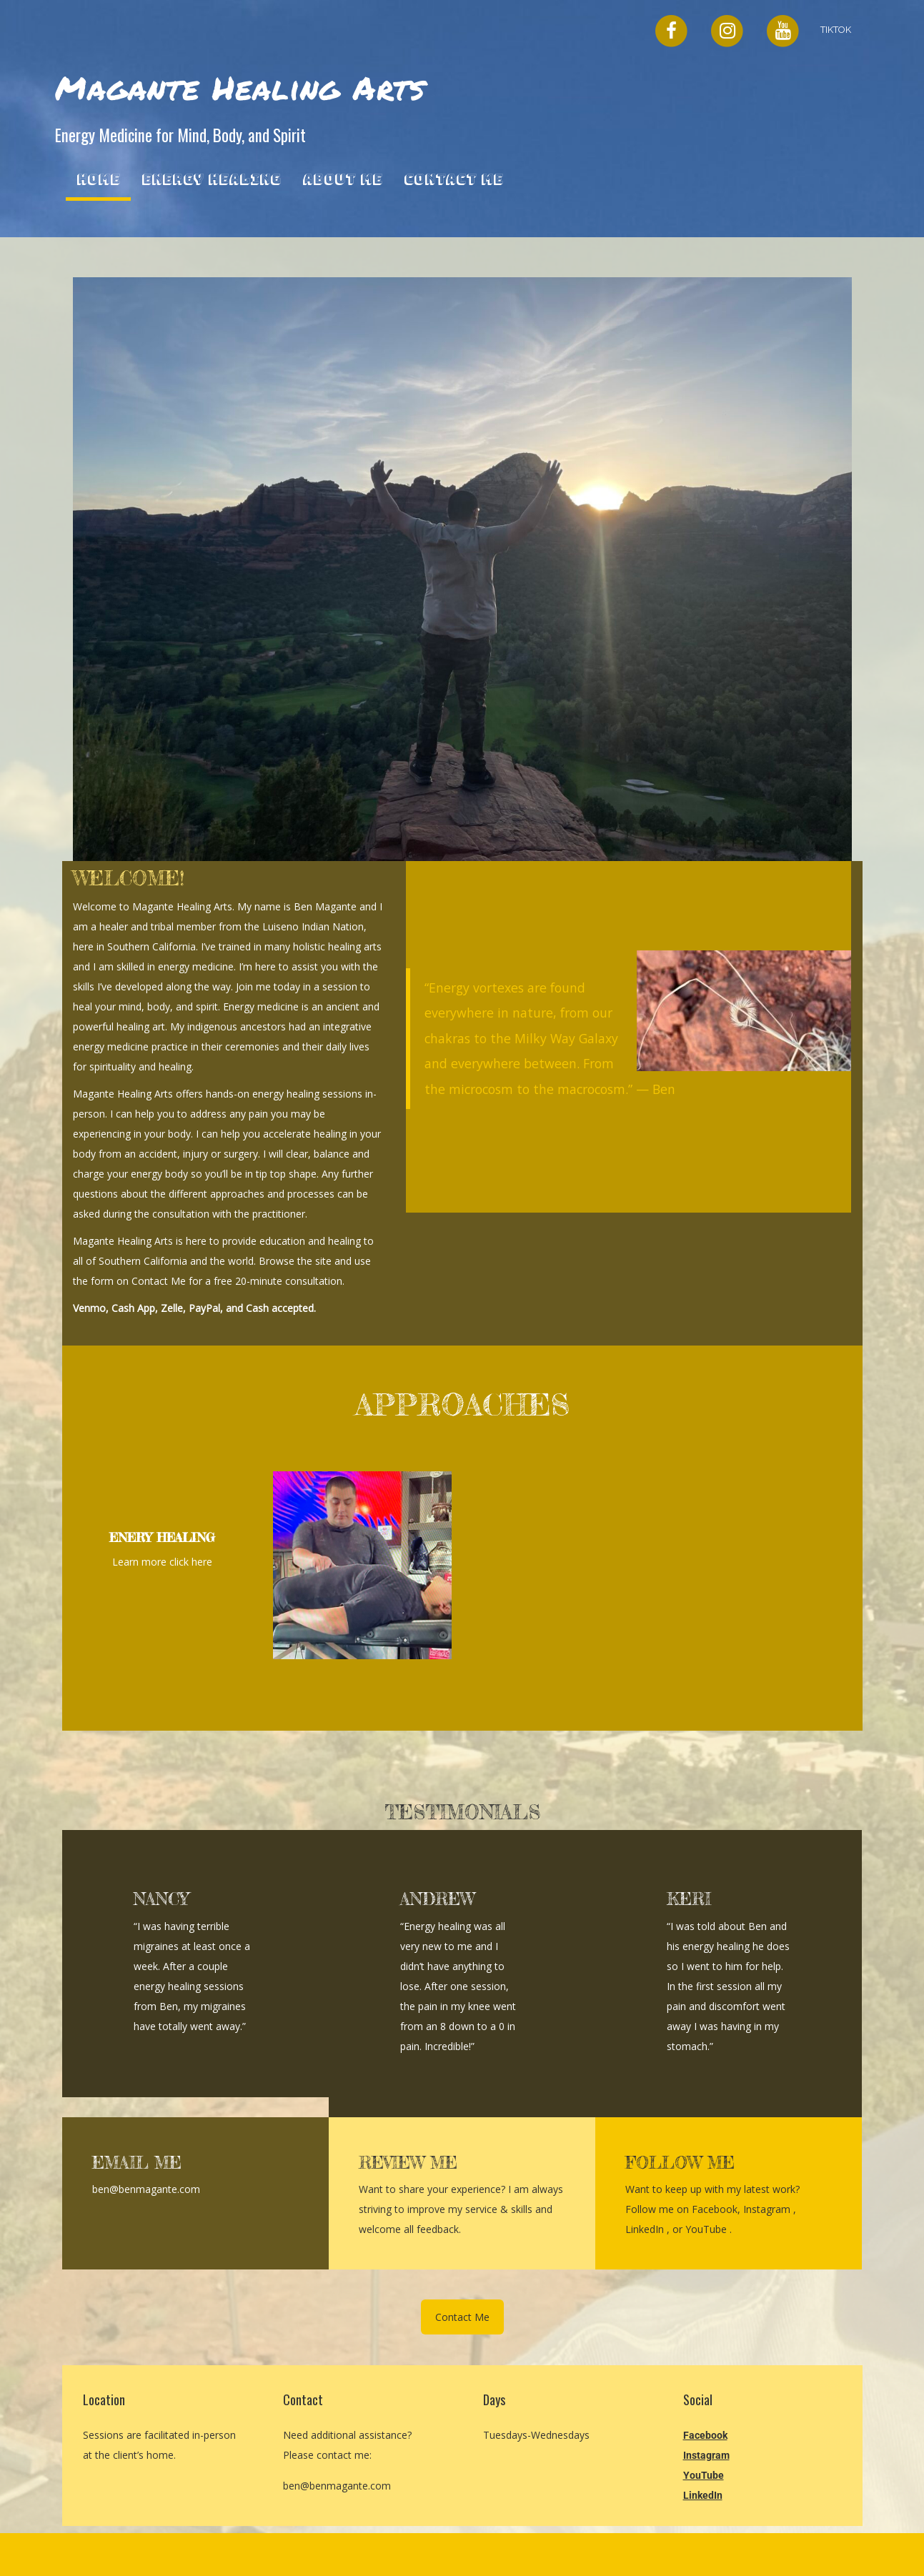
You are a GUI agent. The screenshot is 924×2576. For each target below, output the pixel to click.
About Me (342, 179)
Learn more (140, 1561)
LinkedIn (646, 2229)
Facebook (714, 2209)
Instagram (768, 2209)
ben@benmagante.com (337, 2485)
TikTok (835, 29)
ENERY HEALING (162, 1537)
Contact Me (453, 179)
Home (98, 179)
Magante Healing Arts (240, 87)
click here (190, 1561)
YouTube (707, 2229)
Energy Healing (211, 179)
